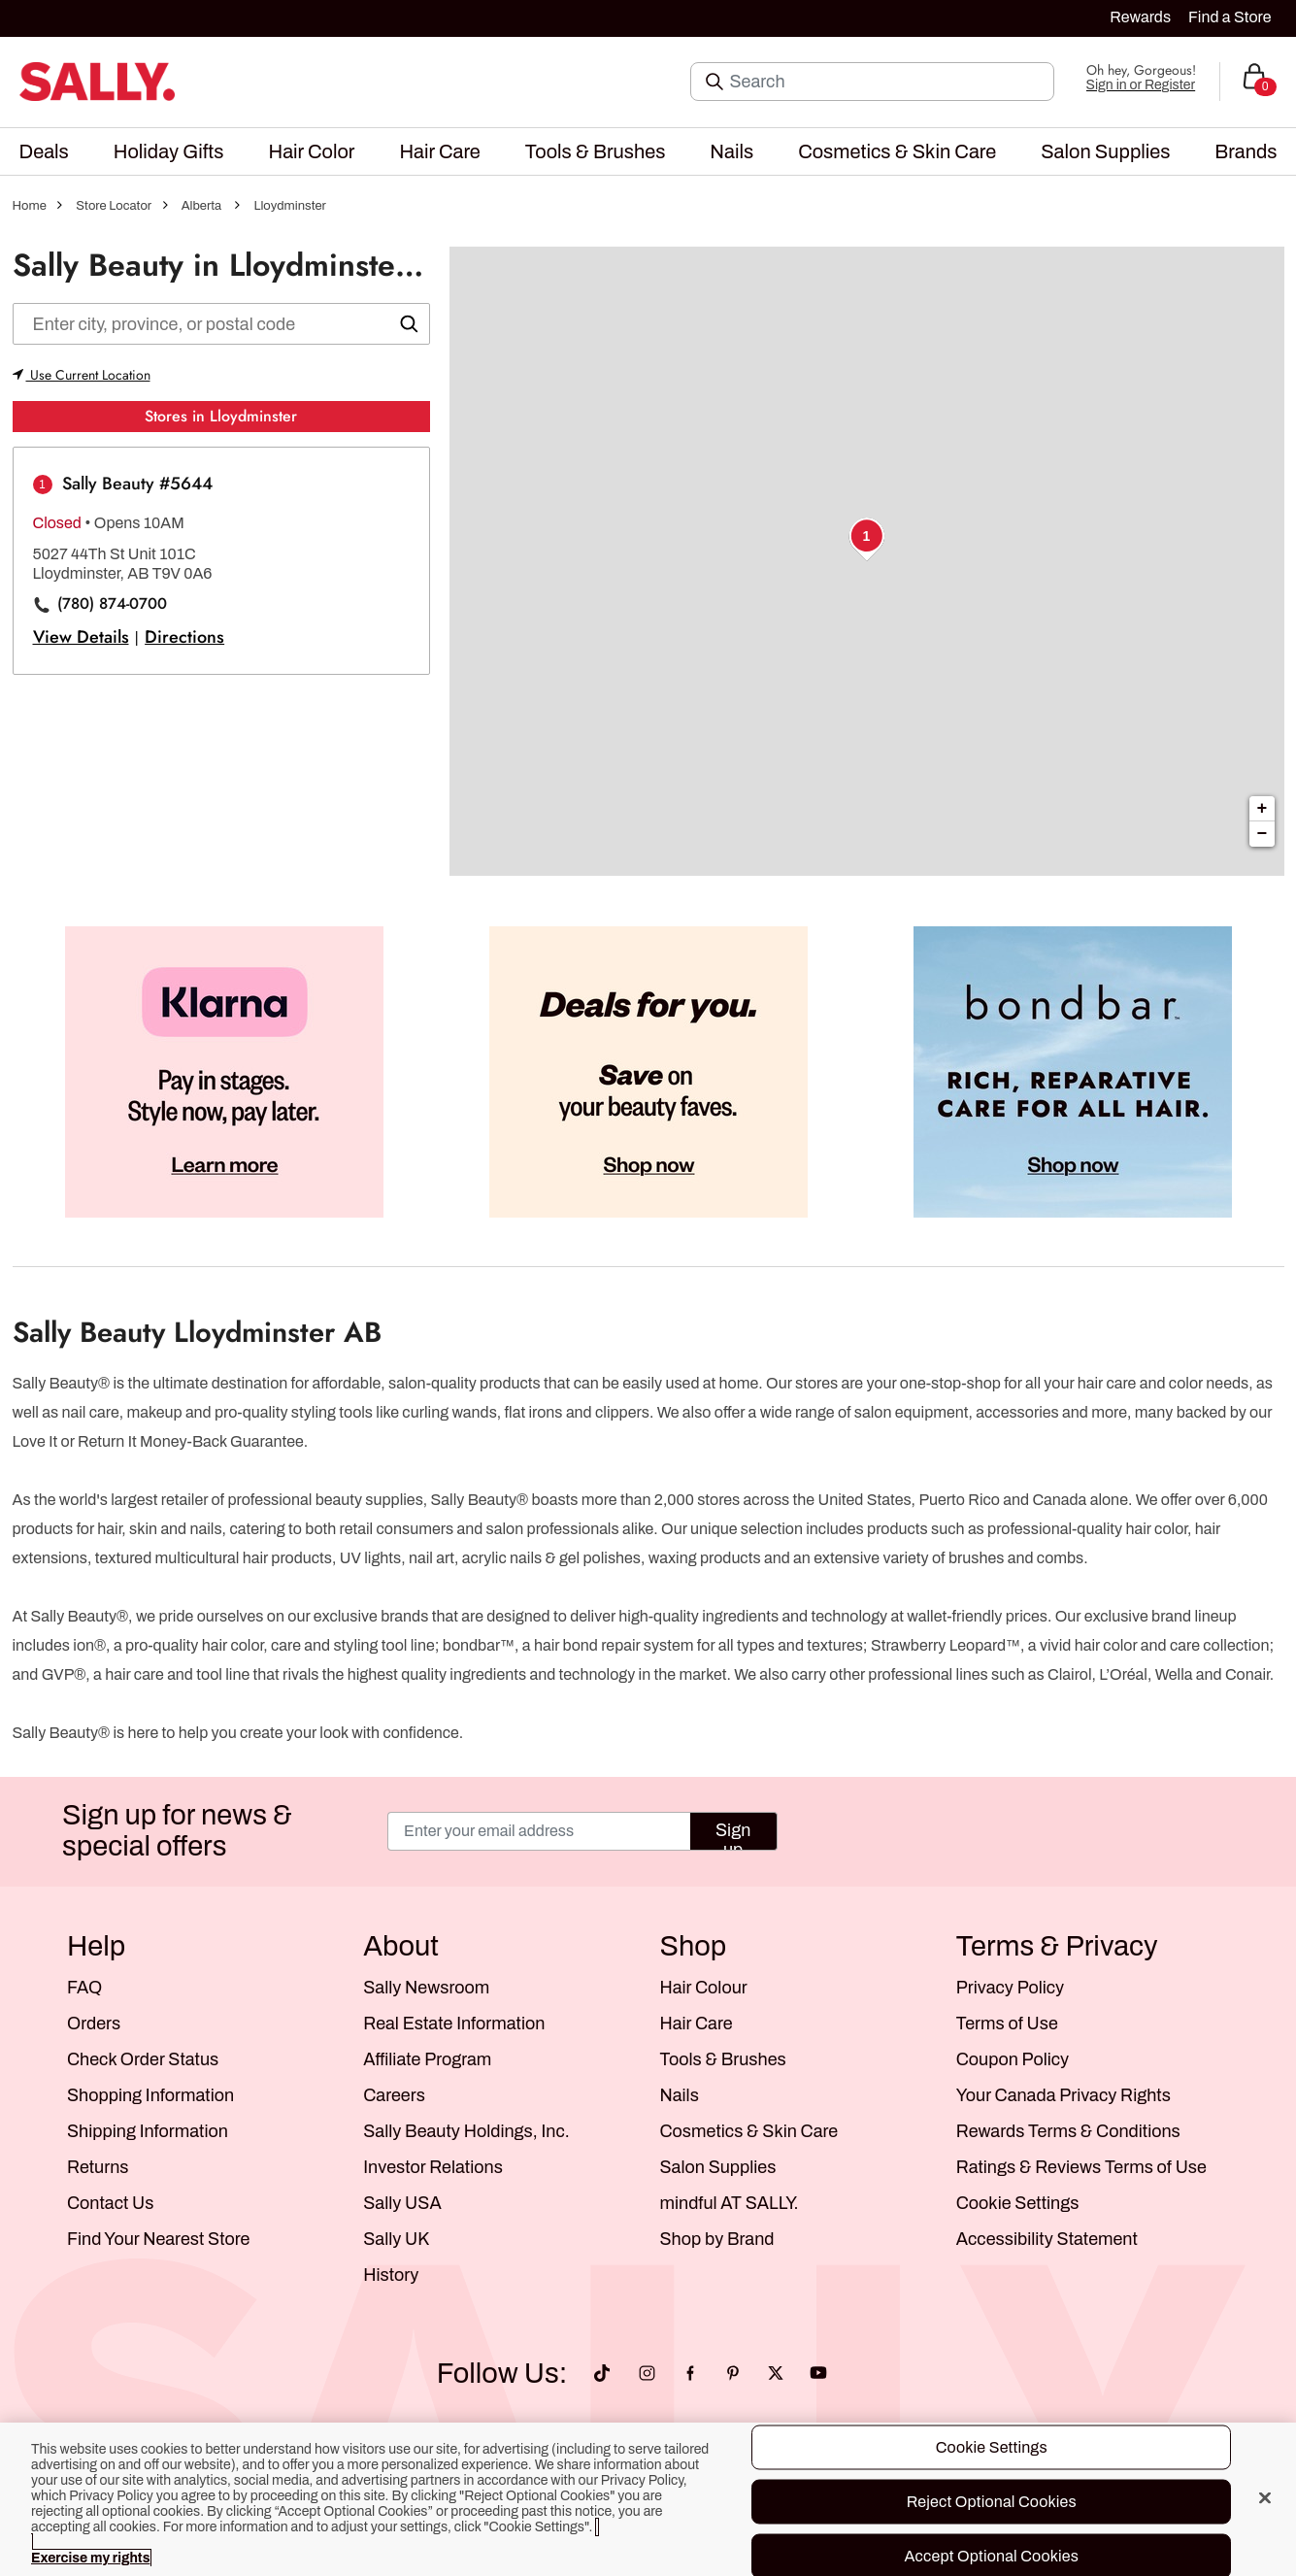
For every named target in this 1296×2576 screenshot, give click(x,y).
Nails (679, 2095)
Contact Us (110, 2203)
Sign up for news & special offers (177, 1830)
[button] (44, 151)
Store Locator (113, 206)
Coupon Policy (1012, 2059)
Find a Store (1229, 17)
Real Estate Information (454, 2023)
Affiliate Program (427, 2059)
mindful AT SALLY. (729, 2203)
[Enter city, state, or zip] (221, 324)
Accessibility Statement (1047, 2239)
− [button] (1262, 834)
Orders (93, 2023)
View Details (81, 637)
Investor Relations (433, 2167)
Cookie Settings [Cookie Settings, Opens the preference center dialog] (991, 2447)
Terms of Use (1007, 2023)
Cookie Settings (1018, 2203)
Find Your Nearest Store (158, 2239)
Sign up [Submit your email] (732, 1836)
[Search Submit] (716, 81)
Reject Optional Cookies (992, 2501)
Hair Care (696, 2023)
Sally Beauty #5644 (137, 483)
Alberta (202, 206)
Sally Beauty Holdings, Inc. (466, 2131)
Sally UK (396, 2239)
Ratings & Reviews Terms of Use (1081, 2167)
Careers (394, 2095)
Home (30, 206)
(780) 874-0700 (112, 604)
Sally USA (402, 2203)
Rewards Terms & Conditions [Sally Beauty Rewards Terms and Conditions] (1068, 2131)
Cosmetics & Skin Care (749, 2131)
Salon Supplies (718, 2167)
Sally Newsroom (426, 1987)
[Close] (1265, 2498)
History (390, 2275)
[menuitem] (44, 151)
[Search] (886, 81)
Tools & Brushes (723, 2059)
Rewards (1140, 17)
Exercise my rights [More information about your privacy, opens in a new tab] (90, 2558)
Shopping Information (150, 2095)
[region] (648, 2499)
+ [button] (1262, 808)
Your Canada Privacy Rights (1063, 2095)
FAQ (84, 1987)
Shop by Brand (717, 2239)
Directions (184, 637)
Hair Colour (704, 1987)
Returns (98, 2167)
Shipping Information (147, 2131)
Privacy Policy (1010, 1987)
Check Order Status (142, 2059)
